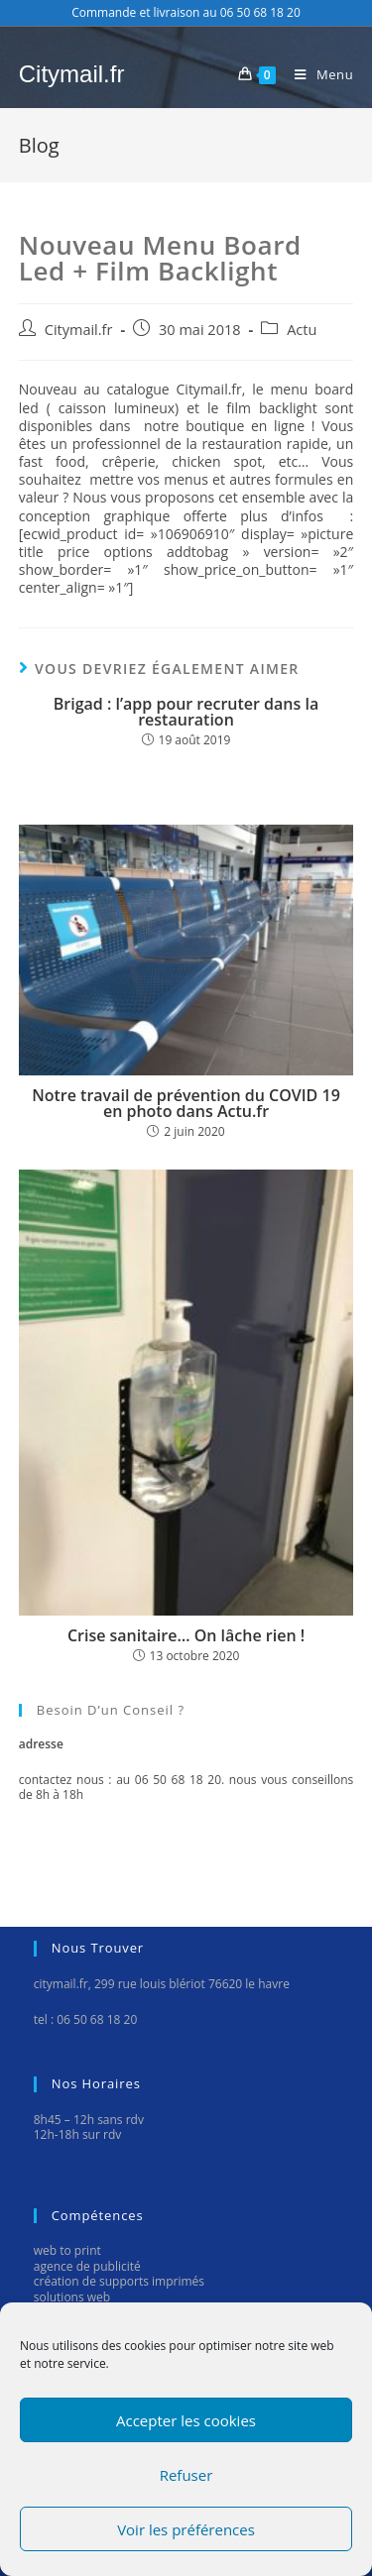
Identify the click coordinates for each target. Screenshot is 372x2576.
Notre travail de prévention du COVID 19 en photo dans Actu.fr (186, 1103)
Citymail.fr (72, 73)
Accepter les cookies (186, 2420)
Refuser (186, 2475)
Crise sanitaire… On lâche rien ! (186, 1635)
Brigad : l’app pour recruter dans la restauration (186, 712)
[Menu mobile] (316, 74)
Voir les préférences (186, 2529)
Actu (301, 329)
